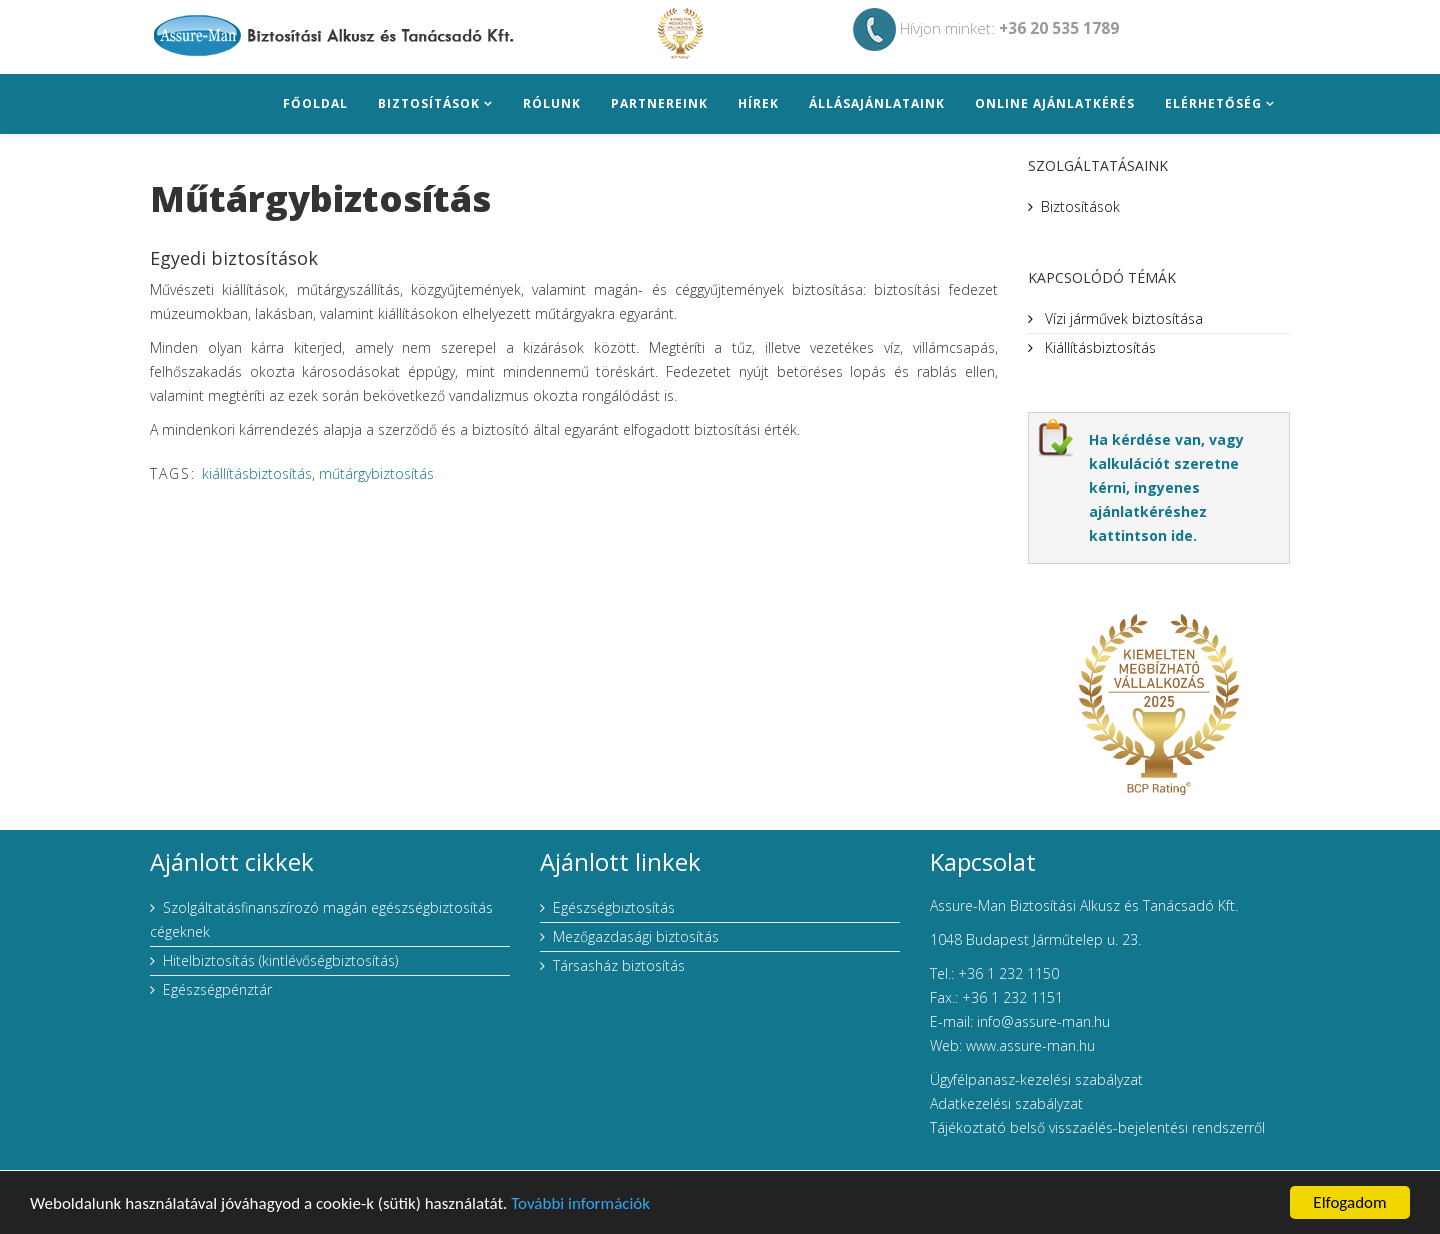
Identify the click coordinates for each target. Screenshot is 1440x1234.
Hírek (758, 103)
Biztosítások (429, 103)
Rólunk (552, 103)
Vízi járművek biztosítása (1122, 318)
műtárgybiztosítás (376, 473)
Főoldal (315, 103)
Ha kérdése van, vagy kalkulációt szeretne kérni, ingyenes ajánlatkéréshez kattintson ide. (1166, 487)
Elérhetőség (1213, 103)
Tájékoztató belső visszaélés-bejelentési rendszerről (1097, 1127)
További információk (580, 1206)
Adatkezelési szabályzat (1006, 1103)
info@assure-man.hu (1043, 1021)
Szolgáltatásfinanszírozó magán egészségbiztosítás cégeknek (321, 919)
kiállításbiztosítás (257, 473)
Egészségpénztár (217, 989)
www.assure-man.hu (1030, 1045)
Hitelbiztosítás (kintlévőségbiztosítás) (280, 960)
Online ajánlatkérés (1055, 103)
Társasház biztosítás (619, 965)
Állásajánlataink (877, 103)
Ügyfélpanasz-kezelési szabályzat (1036, 1079)
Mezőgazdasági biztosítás (636, 936)
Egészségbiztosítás (614, 907)
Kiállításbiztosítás (1098, 347)
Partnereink (659, 103)
